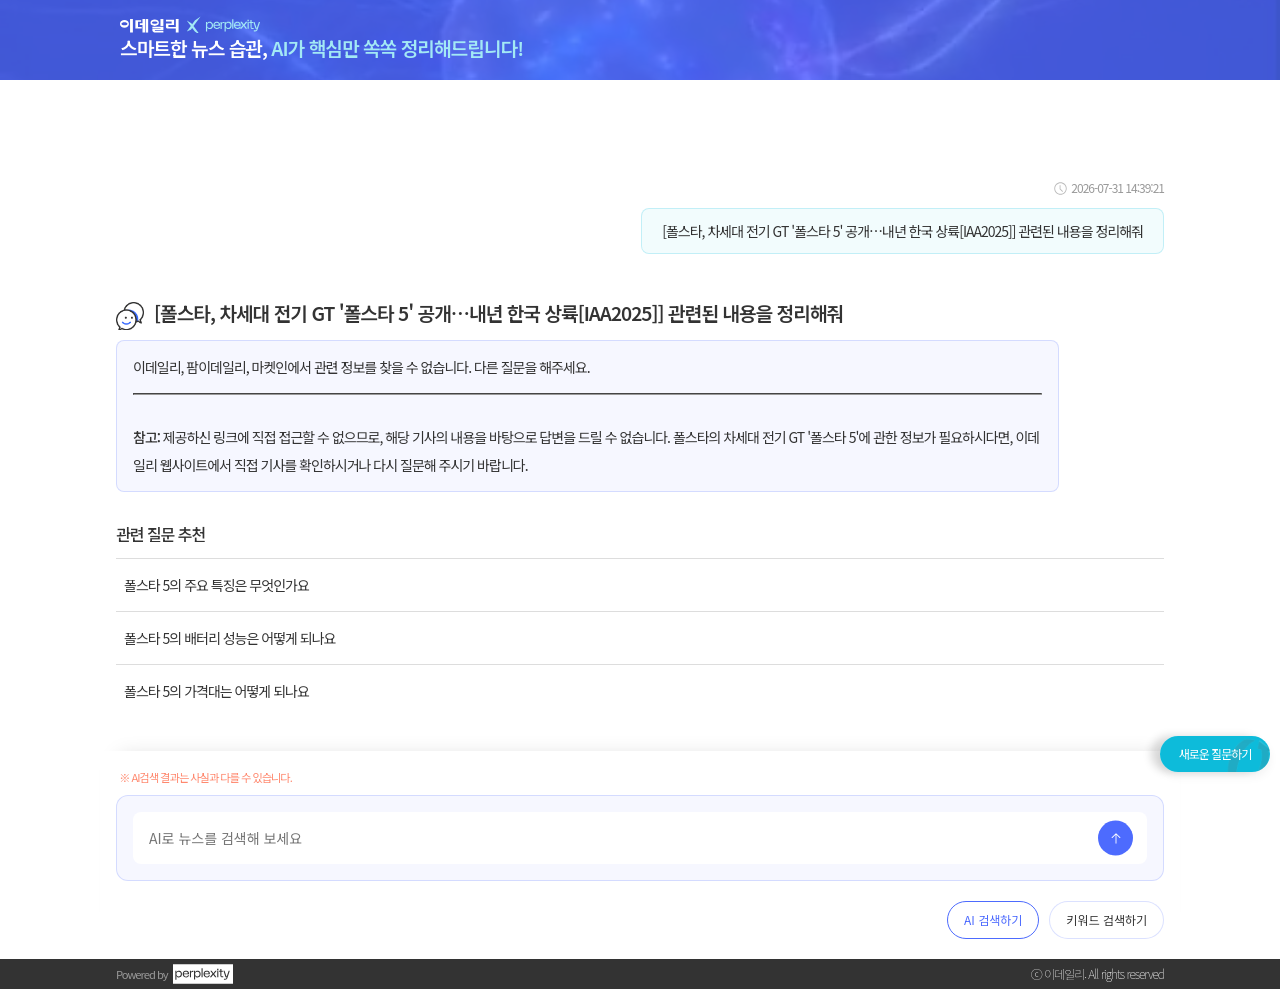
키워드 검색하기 (1106, 919)
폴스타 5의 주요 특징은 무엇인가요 (216, 585)
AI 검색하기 (993, 919)
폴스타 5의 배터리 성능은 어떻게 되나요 (229, 638)
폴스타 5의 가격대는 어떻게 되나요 (216, 691)
